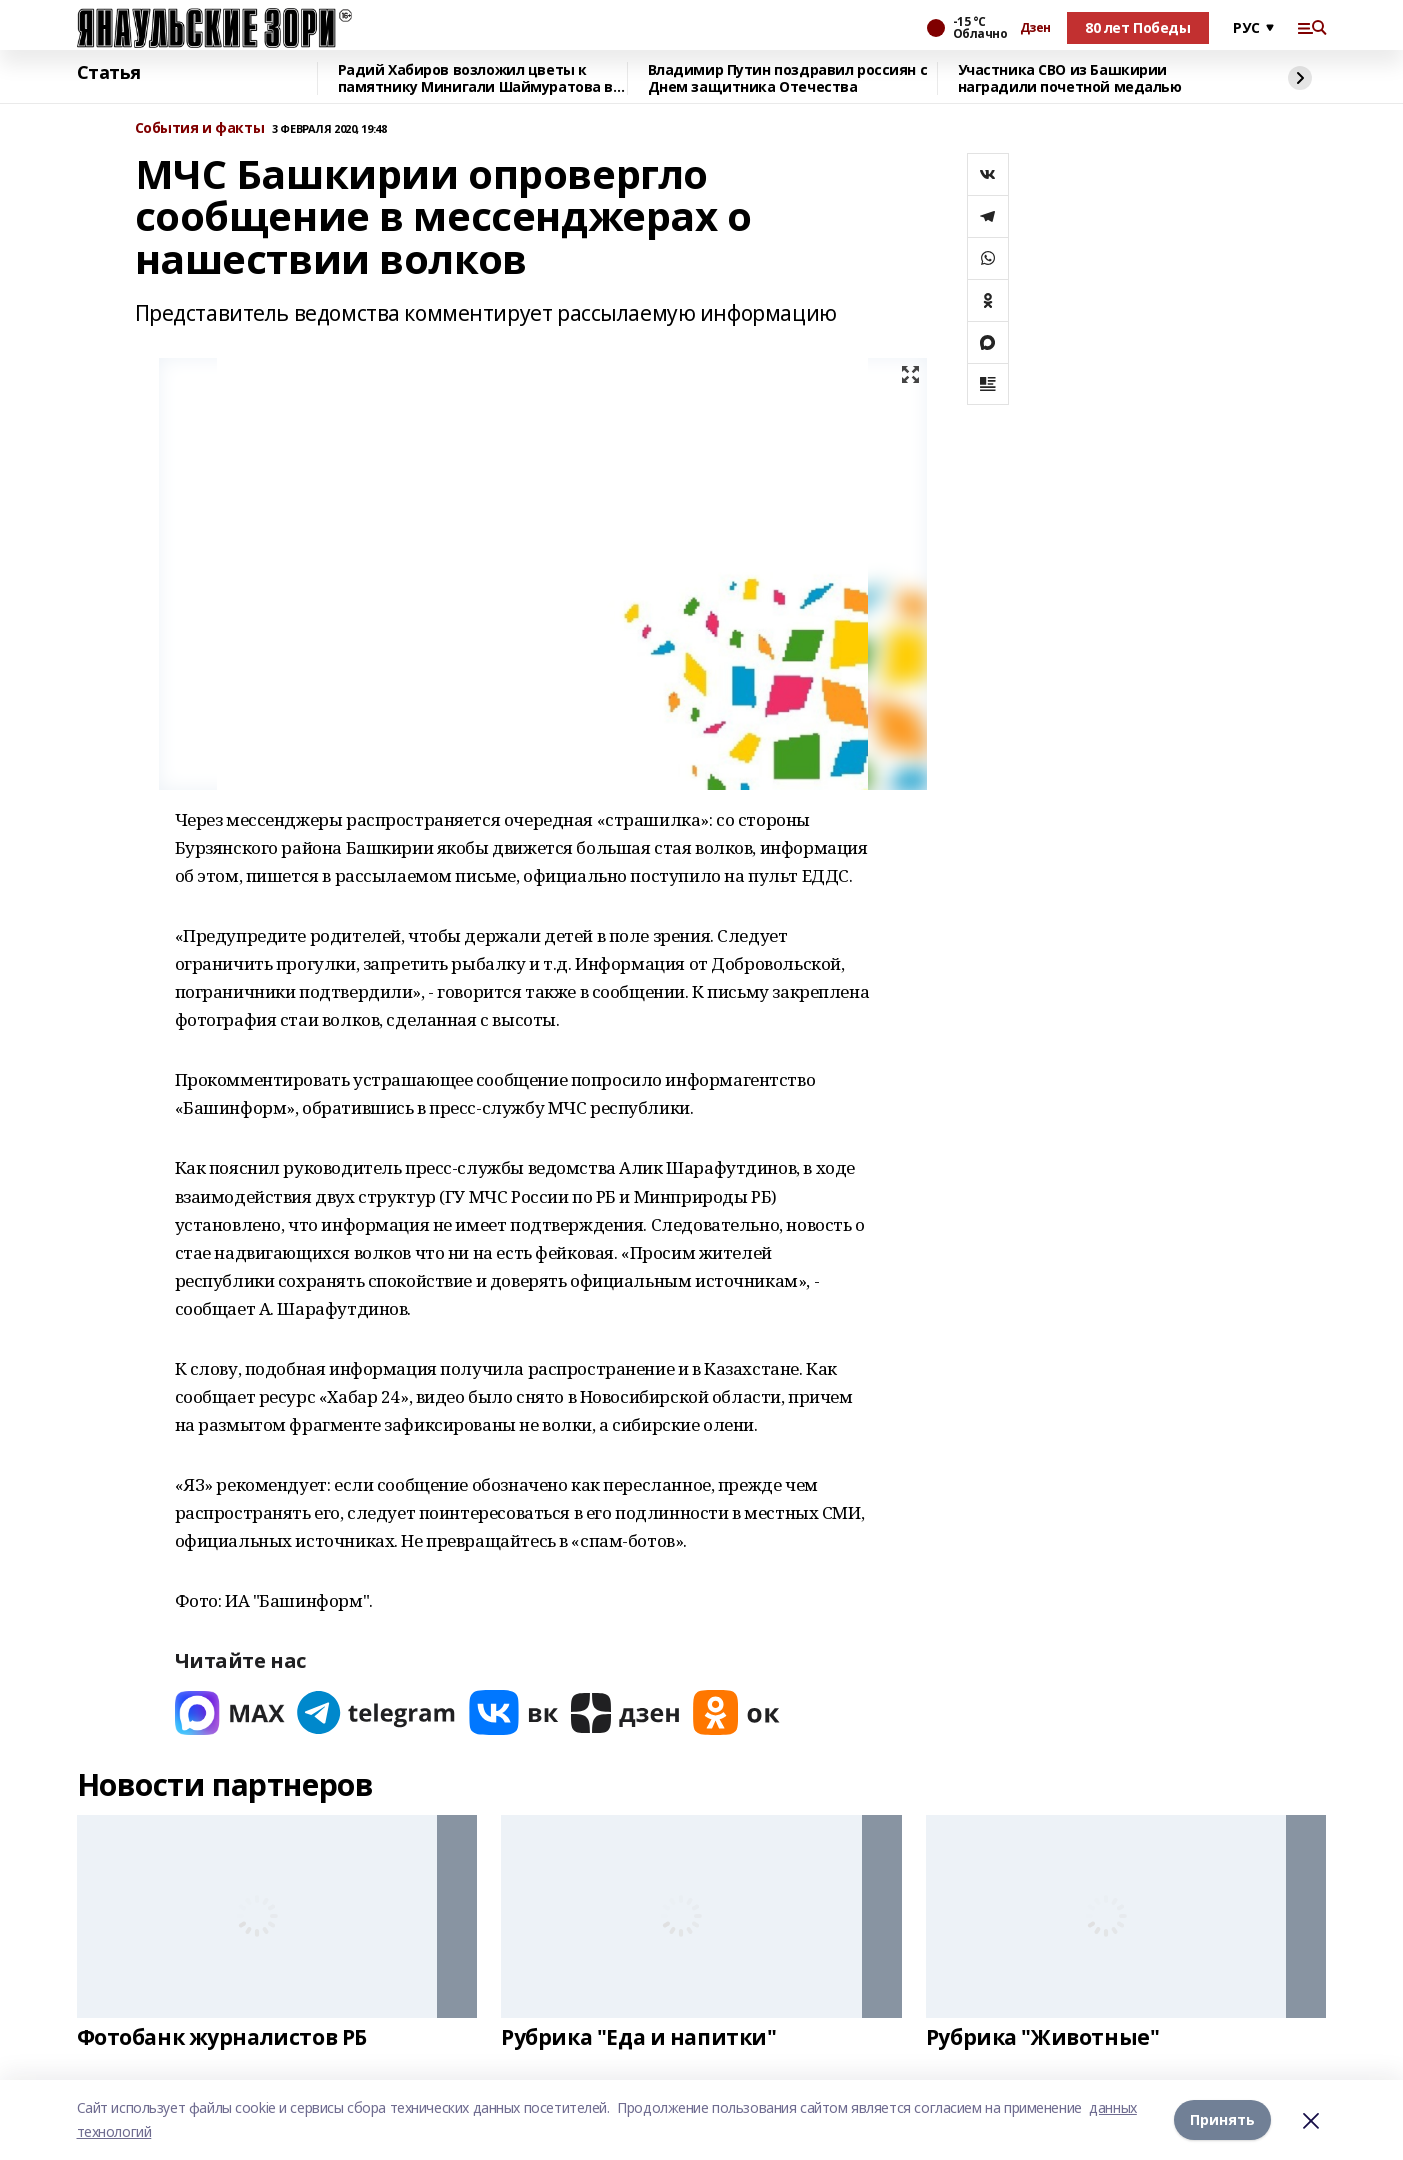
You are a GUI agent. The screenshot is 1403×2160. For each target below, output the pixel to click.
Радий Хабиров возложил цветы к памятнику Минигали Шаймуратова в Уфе (476, 78)
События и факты (200, 128)
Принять (1222, 2119)
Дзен (1035, 28)
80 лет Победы (1138, 27)
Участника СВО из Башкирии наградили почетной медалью (1070, 78)
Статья (109, 73)
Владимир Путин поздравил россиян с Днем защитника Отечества (788, 78)
